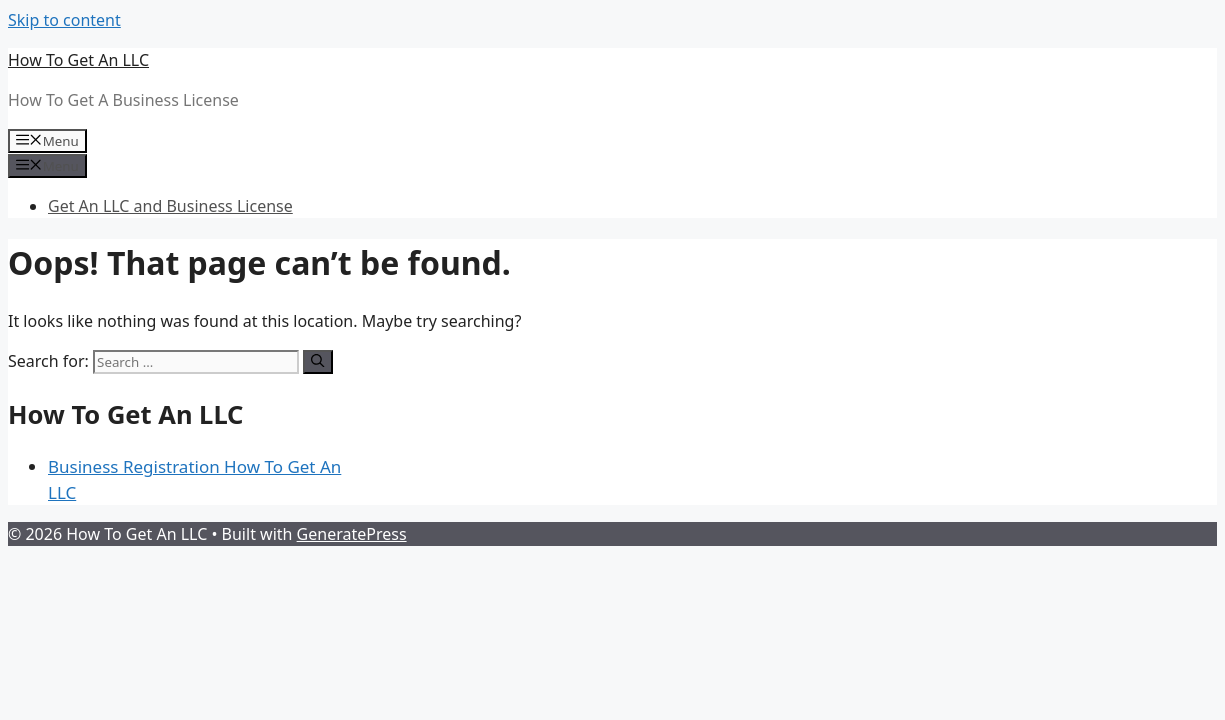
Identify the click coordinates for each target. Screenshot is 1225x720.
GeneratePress (352, 534)
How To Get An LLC (78, 60)
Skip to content (64, 20)
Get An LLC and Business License (170, 206)
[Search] (317, 362)
